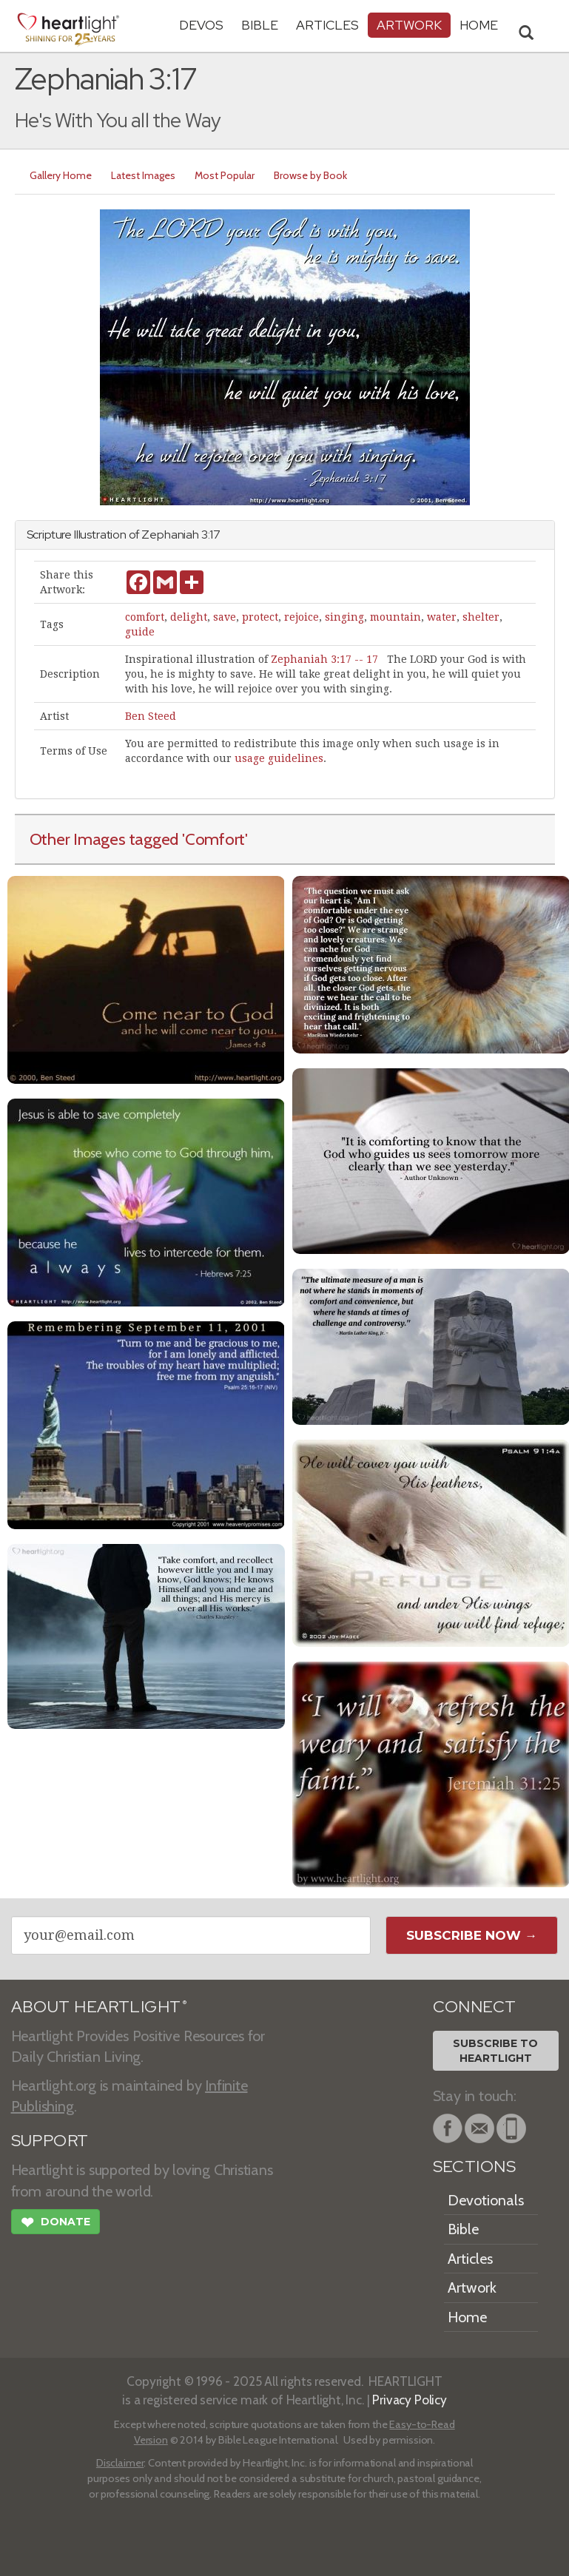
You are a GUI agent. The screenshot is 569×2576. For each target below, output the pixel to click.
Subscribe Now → (471, 1935)
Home (467, 2317)
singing (344, 617)
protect (260, 617)
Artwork (409, 24)
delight (188, 617)
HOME (478, 24)
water (442, 617)
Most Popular (225, 175)
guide (140, 632)
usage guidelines (279, 758)
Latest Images (143, 175)
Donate (55, 2223)
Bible (259, 24)
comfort (144, 617)
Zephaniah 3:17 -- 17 (324, 659)
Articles (327, 24)
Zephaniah (170, 534)
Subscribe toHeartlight (495, 2051)
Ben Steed (150, 716)
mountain (395, 617)
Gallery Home (61, 175)
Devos (201, 24)
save (224, 617)
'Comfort (213, 839)
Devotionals (486, 2200)
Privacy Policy (409, 2399)
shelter (480, 617)
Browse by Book (310, 175)
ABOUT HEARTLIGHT (99, 2006)
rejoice (301, 617)
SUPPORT (50, 2140)
